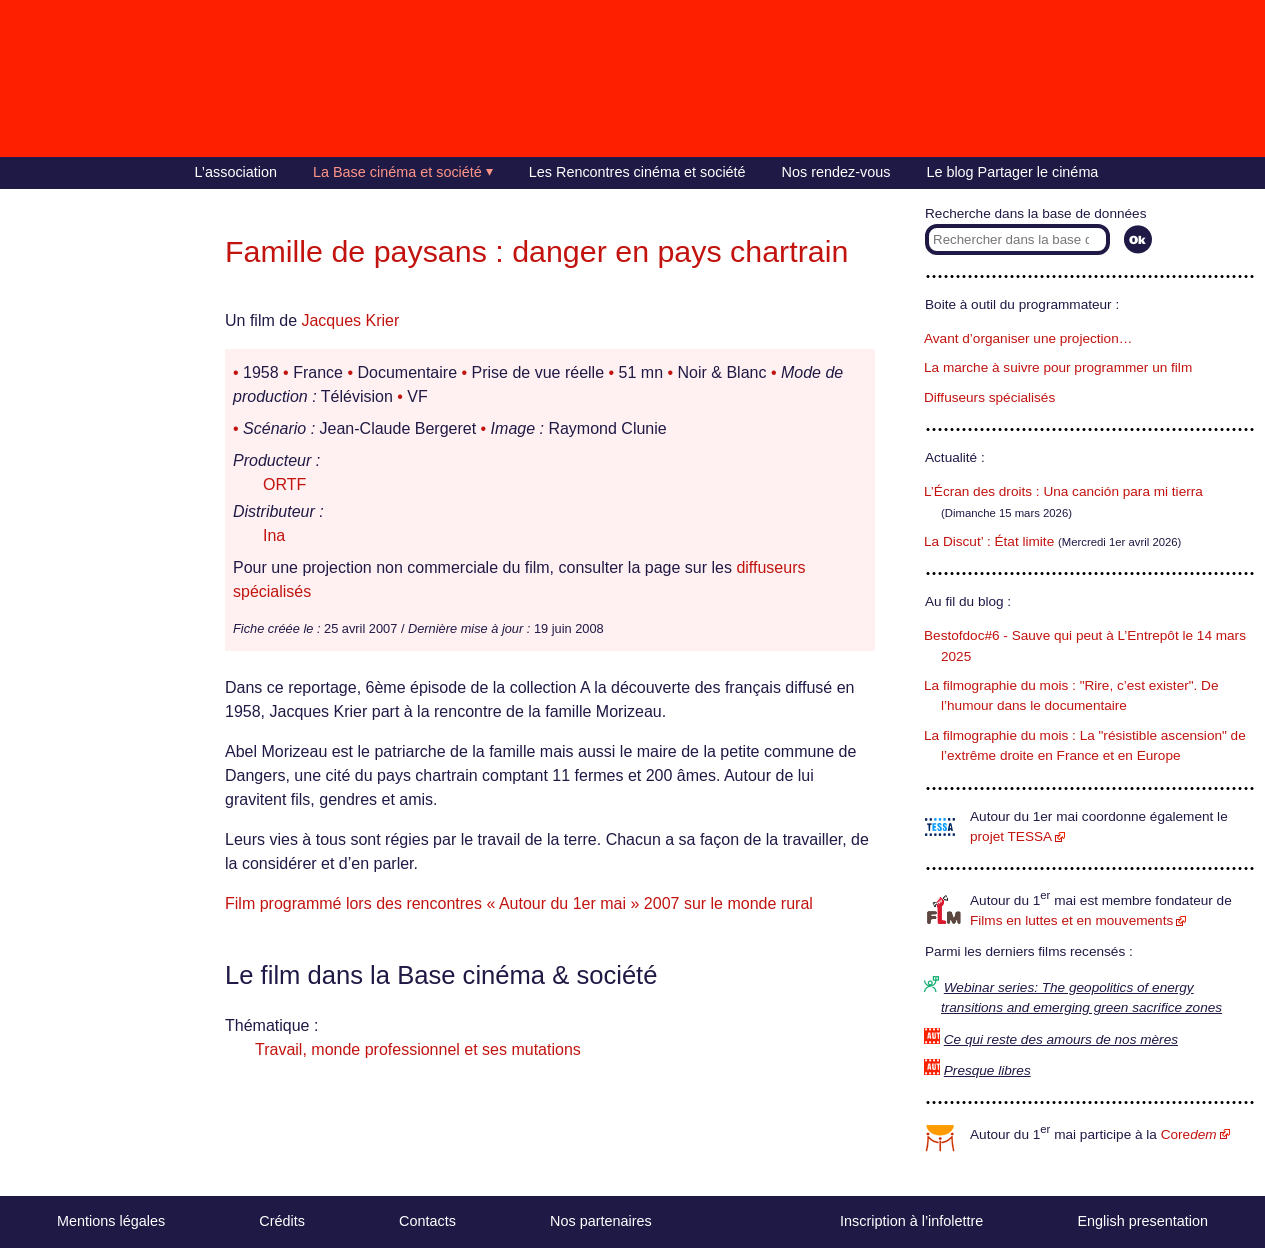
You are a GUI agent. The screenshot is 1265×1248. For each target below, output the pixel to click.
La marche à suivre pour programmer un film (1058, 367)
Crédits (282, 1221)
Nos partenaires (601, 1221)
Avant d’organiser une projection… (1028, 338)
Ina (274, 535)
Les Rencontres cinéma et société (637, 172)
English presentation (1142, 1221)
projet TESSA (1011, 836)
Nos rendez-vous (836, 172)
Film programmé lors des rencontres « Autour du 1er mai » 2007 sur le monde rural (519, 903)
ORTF (284, 484)
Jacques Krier (350, 320)
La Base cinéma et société (397, 172)
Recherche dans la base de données (1035, 213)
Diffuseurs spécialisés (989, 397)
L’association (236, 172)
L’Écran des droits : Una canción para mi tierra (1063, 491)
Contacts (427, 1221)
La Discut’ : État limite (989, 541)
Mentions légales (111, 1221)
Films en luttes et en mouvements (1071, 920)
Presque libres (987, 1070)
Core (1189, 1134)
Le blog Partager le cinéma (1012, 172)
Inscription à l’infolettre (911, 1221)
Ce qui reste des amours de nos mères (1061, 1039)
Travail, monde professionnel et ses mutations (418, 1049)
